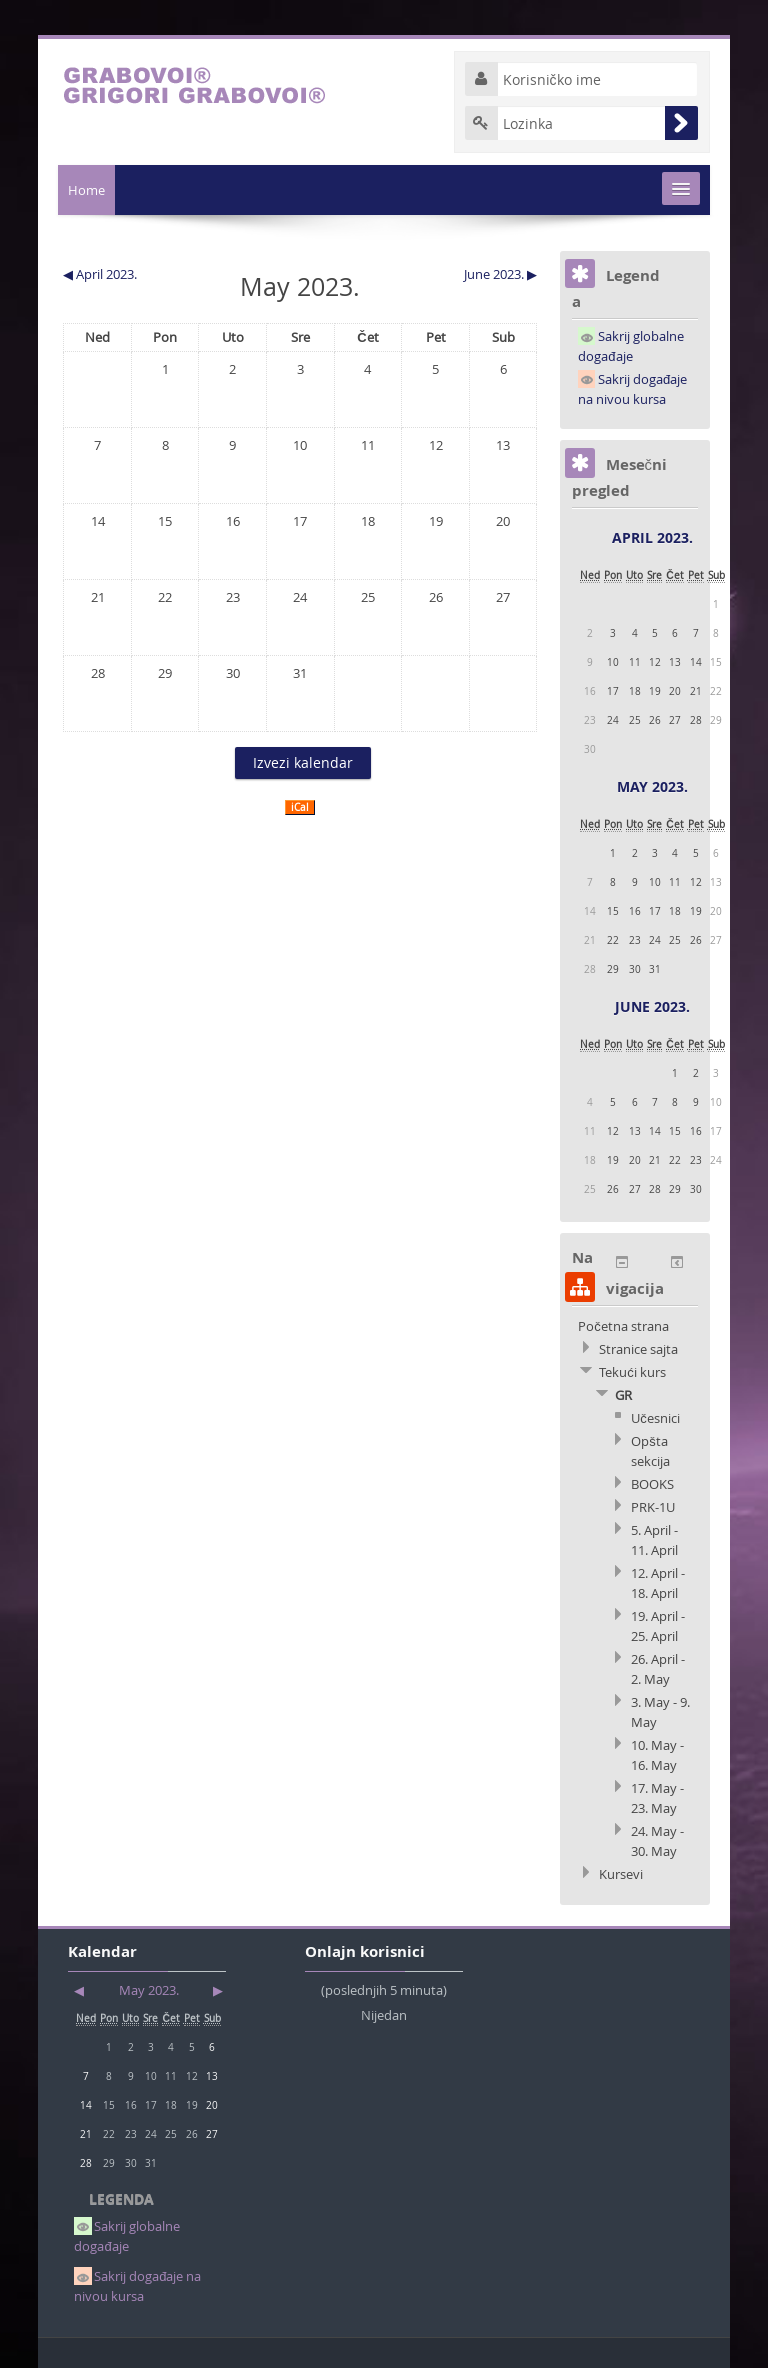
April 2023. (652, 537)
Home (86, 190)
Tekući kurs (632, 1372)
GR (623, 1395)
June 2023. (652, 1006)
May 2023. (652, 786)
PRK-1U (653, 1507)
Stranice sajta (638, 1349)
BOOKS (652, 1484)
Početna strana (623, 1326)
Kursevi (621, 1874)
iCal (300, 807)
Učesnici (655, 1418)
